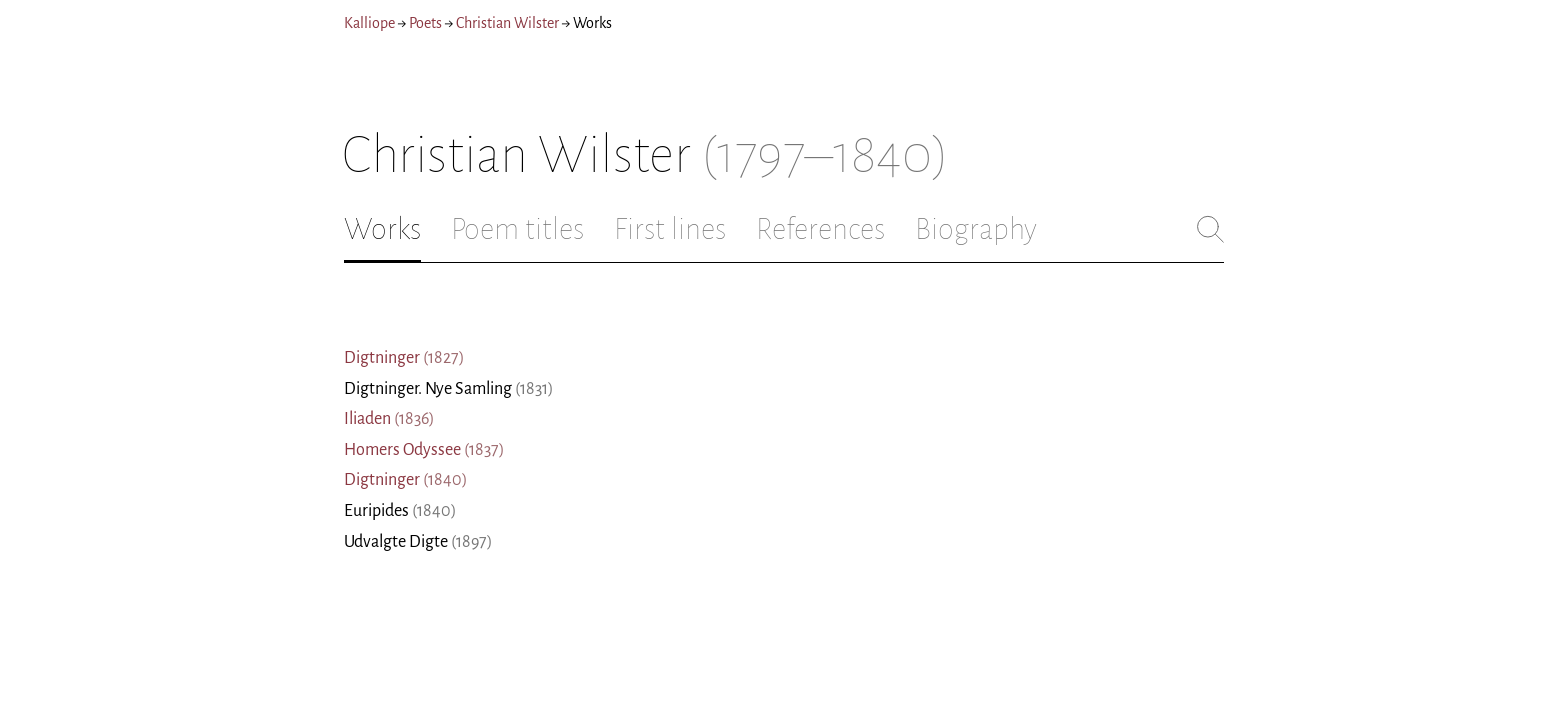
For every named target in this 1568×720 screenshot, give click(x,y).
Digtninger (404, 358)
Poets (425, 23)
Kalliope (369, 23)
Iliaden (389, 419)
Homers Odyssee (424, 450)
